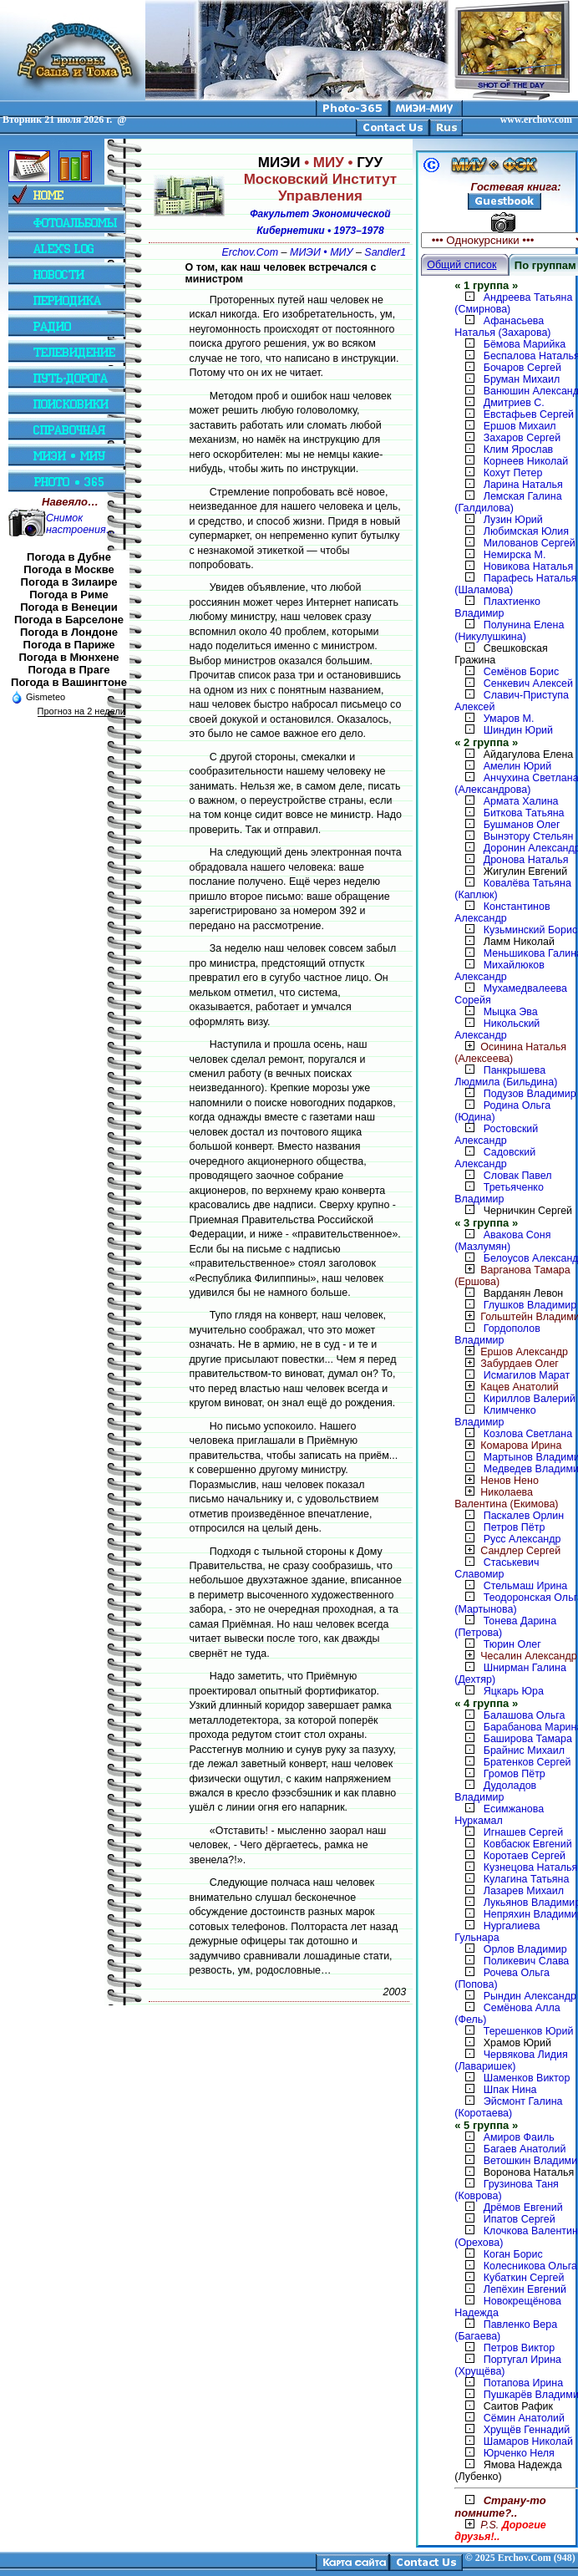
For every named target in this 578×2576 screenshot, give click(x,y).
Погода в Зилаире (69, 582)
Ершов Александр (511, 1352)
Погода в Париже (69, 644)
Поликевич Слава (527, 1961)
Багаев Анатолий (525, 2149)
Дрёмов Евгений (523, 2207)
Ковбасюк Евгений (528, 1844)
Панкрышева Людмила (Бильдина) (505, 1076)
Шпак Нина (510, 2090)
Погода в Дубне (69, 557)
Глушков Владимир (530, 1305)
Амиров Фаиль (519, 2137)
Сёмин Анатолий (524, 2418)
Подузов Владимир (530, 1094)
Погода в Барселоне (69, 619)
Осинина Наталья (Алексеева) (510, 1052)
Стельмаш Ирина (526, 1586)
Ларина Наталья (523, 484)
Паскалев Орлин (524, 1516)
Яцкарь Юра (514, 1691)
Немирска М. (515, 555)
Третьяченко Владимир (499, 1193)
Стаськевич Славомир (496, 1568)
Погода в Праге (68, 669)
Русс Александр (522, 1539)
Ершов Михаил (520, 426)
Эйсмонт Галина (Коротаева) (508, 2107)
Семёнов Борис (522, 672)
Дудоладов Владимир (495, 1791)
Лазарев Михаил (524, 1891)
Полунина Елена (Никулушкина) (509, 631)
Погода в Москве (68, 569)
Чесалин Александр (515, 1656)
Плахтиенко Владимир (497, 607)
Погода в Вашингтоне (69, 682)
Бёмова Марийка (525, 344)
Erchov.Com (249, 252)
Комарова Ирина (507, 1445)
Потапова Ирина (523, 2383)
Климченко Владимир (494, 1416)
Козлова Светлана (528, 1434)
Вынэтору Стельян (529, 836)
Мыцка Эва (511, 1012)
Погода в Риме (69, 594)
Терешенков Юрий (529, 2031)
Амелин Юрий (517, 766)
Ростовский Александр (496, 1134)
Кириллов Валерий (529, 1399)
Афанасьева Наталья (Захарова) (502, 326)
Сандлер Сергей (507, 1551)
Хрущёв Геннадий (527, 2430)
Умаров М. (509, 718)
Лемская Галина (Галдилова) (507, 502)
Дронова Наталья (526, 860)
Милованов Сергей (529, 543)
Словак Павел (518, 1175)
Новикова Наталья (529, 566)
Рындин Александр (530, 1996)
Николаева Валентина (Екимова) (506, 1498)
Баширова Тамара (528, 1739)
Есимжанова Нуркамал (499, 1815)
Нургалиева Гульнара (497, 1931)
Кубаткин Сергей (524, 2278)
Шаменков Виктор (527, 2078)
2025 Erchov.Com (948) (525, 2557)
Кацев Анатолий (506, 1387)
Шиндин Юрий (518, 730)
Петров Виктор (519, 2348)
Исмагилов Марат (527, 1375)
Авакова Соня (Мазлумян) (502, 1240)
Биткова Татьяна (524, 813)
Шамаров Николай (528, 2441)
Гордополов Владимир (497, 1334)
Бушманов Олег (522, 825)
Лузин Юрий (513, 520)
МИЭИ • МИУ (321, 252)
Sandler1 (385, 252)
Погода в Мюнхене (69, 657)
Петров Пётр (514, 1527)
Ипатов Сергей (519, 2219)
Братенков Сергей (527, 1762)
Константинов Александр (502, 912)
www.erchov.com (536, 119)
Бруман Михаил (522, 379)
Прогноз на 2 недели (81, 711)
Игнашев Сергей (523, 1832)
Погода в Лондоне (69, 632)
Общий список (461, 265)
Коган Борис (513, 2254)
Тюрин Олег (512, 1644)
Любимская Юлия (526, 531)
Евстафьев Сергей (529, 414)
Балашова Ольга (524, 1715)
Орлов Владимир (525, 1949)
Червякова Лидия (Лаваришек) (510, 2060)
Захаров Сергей (522, 438)
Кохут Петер (513, 473)
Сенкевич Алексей (528, 683)
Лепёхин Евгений (525, 2289)
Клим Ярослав (518, 449)
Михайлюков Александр (499, 971)
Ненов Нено (496, 1480)
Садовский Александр (494, 1158)
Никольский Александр (497, 1029)
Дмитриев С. (514, 403)
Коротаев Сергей (524, 1856)
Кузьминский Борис (530, 930)
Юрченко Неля (519, 2453)
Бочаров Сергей (522, 367)
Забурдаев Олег (506, 1363)
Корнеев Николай (526, 461)
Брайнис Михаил (524, 1750)
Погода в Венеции (69, 607)
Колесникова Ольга (530, 2266)
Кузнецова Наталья (531, 1867)
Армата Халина (521, 801)
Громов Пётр (514, 1774)
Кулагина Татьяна (527, 1879)
